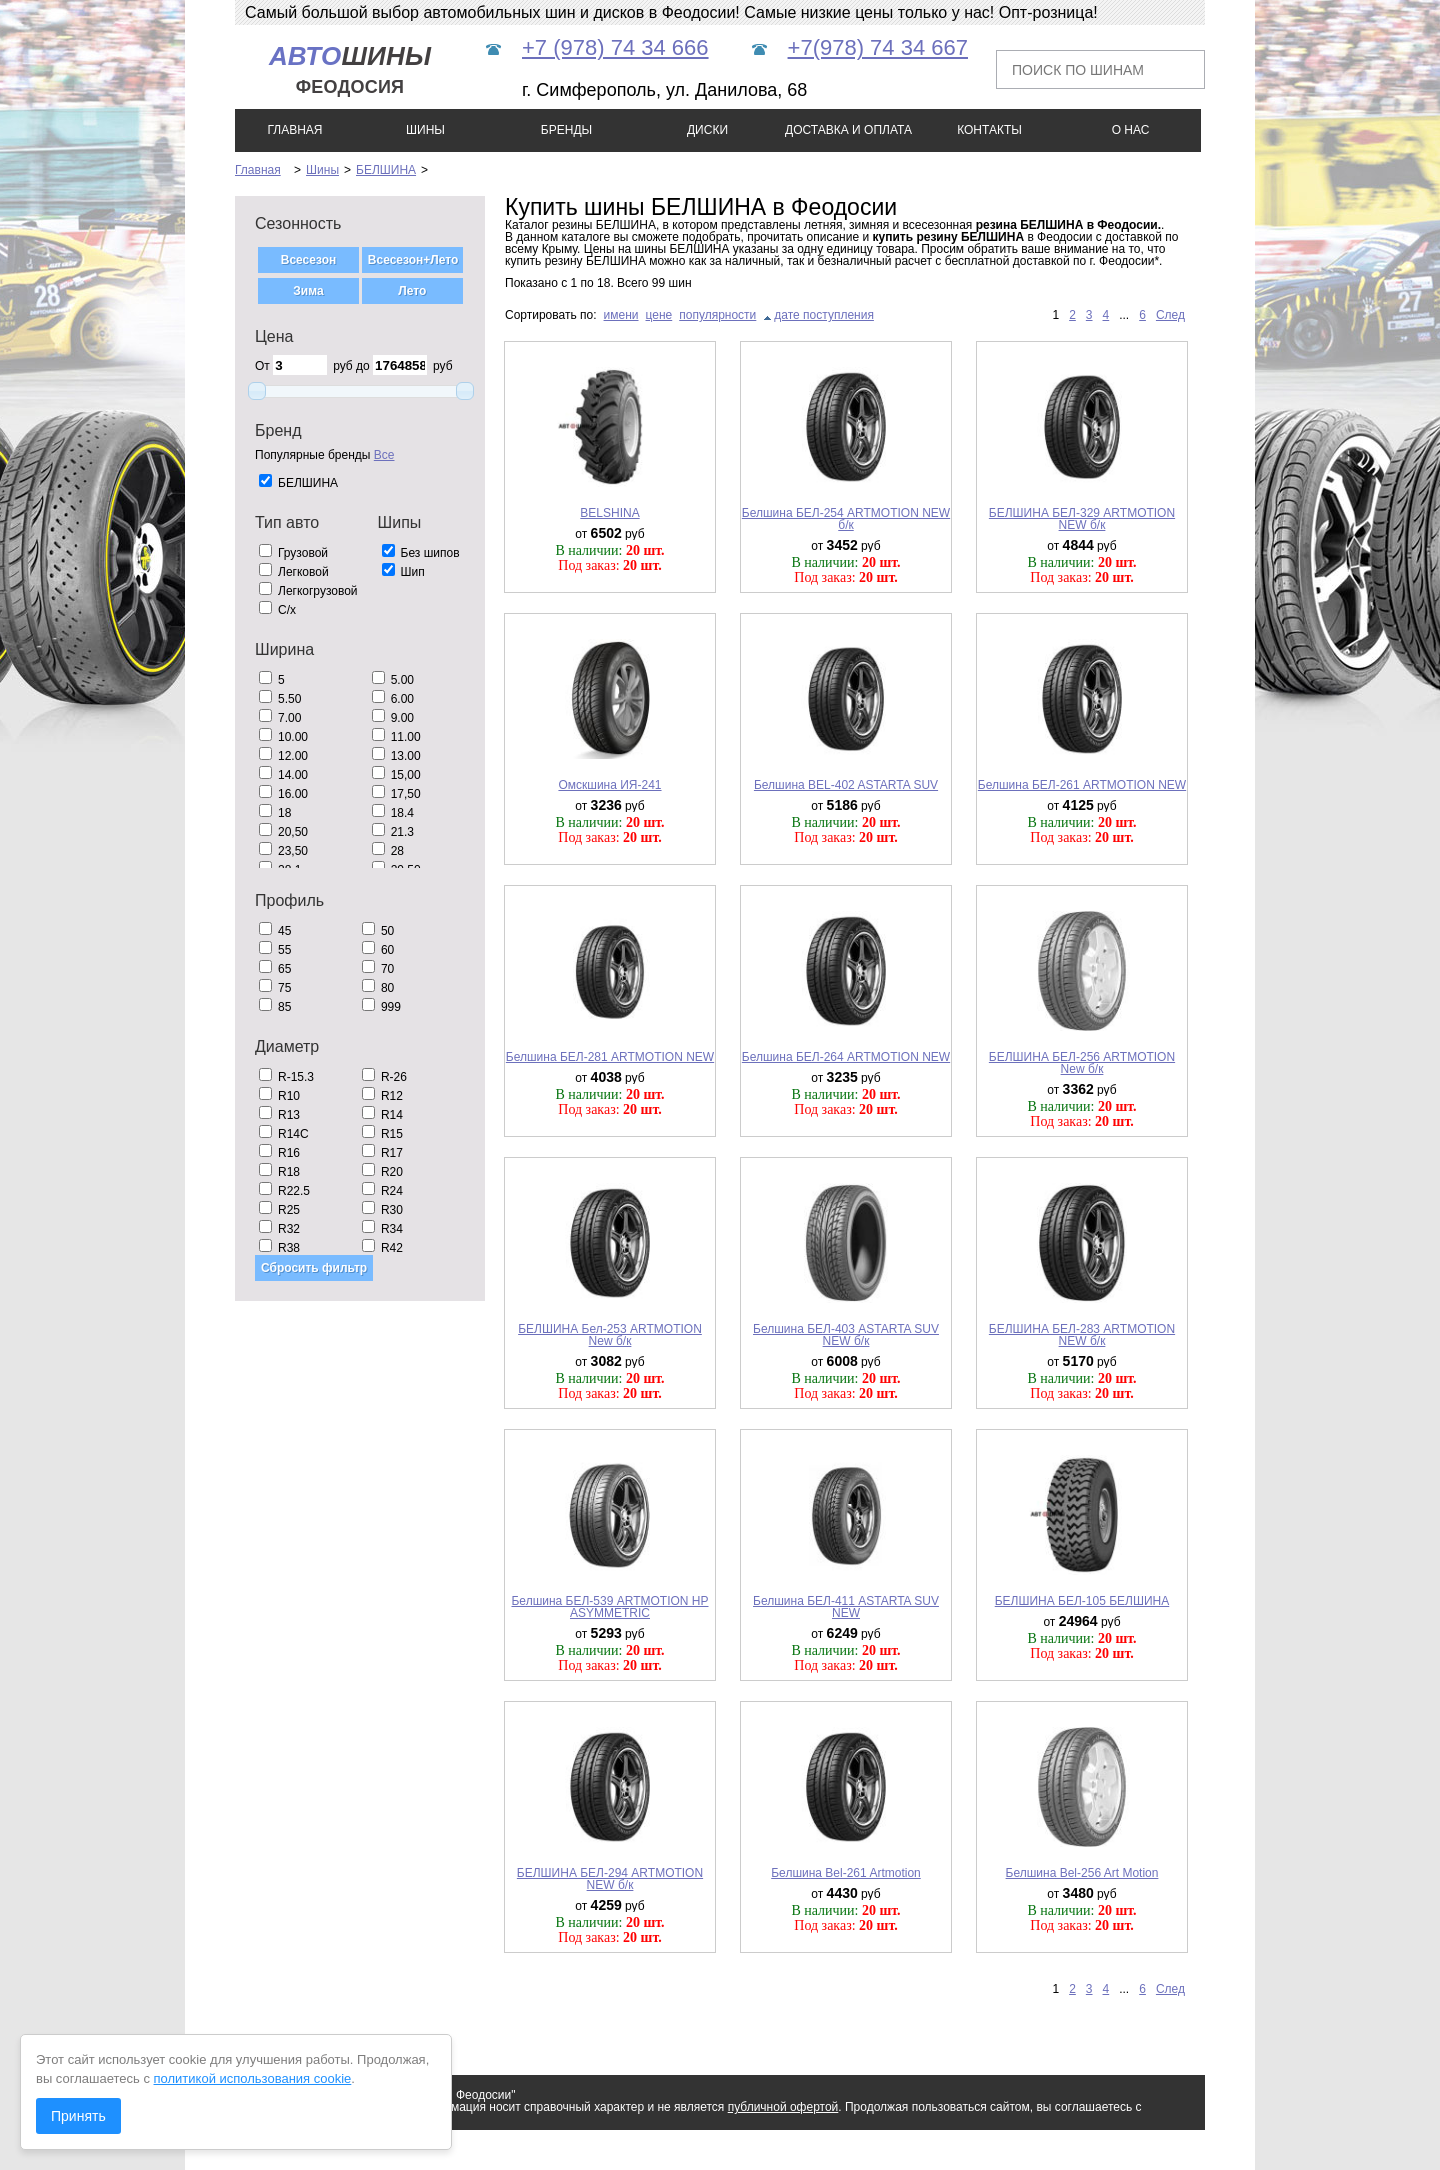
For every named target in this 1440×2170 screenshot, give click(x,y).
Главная (258, 170)
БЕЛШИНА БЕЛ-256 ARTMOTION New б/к (1082, 1063)
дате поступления (824, 315)
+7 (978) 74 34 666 (615, 47)
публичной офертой (783, 2107)
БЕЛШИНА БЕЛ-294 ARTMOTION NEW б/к (610, 1879)
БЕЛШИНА (386, 170)
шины (350, 69)
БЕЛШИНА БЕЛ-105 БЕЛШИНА (1082, 1601)
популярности (717, 315)
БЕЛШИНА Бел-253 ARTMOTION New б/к (610, 1335)
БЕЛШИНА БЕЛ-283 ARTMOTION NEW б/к (1082, 1335)
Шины (322, 170)
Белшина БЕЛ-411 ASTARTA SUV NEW (846, 1607)
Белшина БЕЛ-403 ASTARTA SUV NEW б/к (846, 1335)
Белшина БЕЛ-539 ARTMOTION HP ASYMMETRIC (609, 1607)
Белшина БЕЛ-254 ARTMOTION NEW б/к (846, 519)
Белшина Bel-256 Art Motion (1082, 1873)
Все (384, 455)
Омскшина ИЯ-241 (609, 785)
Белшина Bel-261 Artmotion (846, 1873)
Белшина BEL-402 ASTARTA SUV (846, 785)
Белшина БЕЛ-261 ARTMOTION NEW (1082, 785)
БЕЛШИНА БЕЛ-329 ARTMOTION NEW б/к (1082, 519)
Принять (78, 2116)
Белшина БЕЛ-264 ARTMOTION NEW (846, 1057)
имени (621, 315)
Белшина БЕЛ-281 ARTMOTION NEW (610, 1057)
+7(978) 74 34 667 (878, 47)
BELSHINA (609, 513)
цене (659, 315)
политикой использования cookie (253, 2078)
